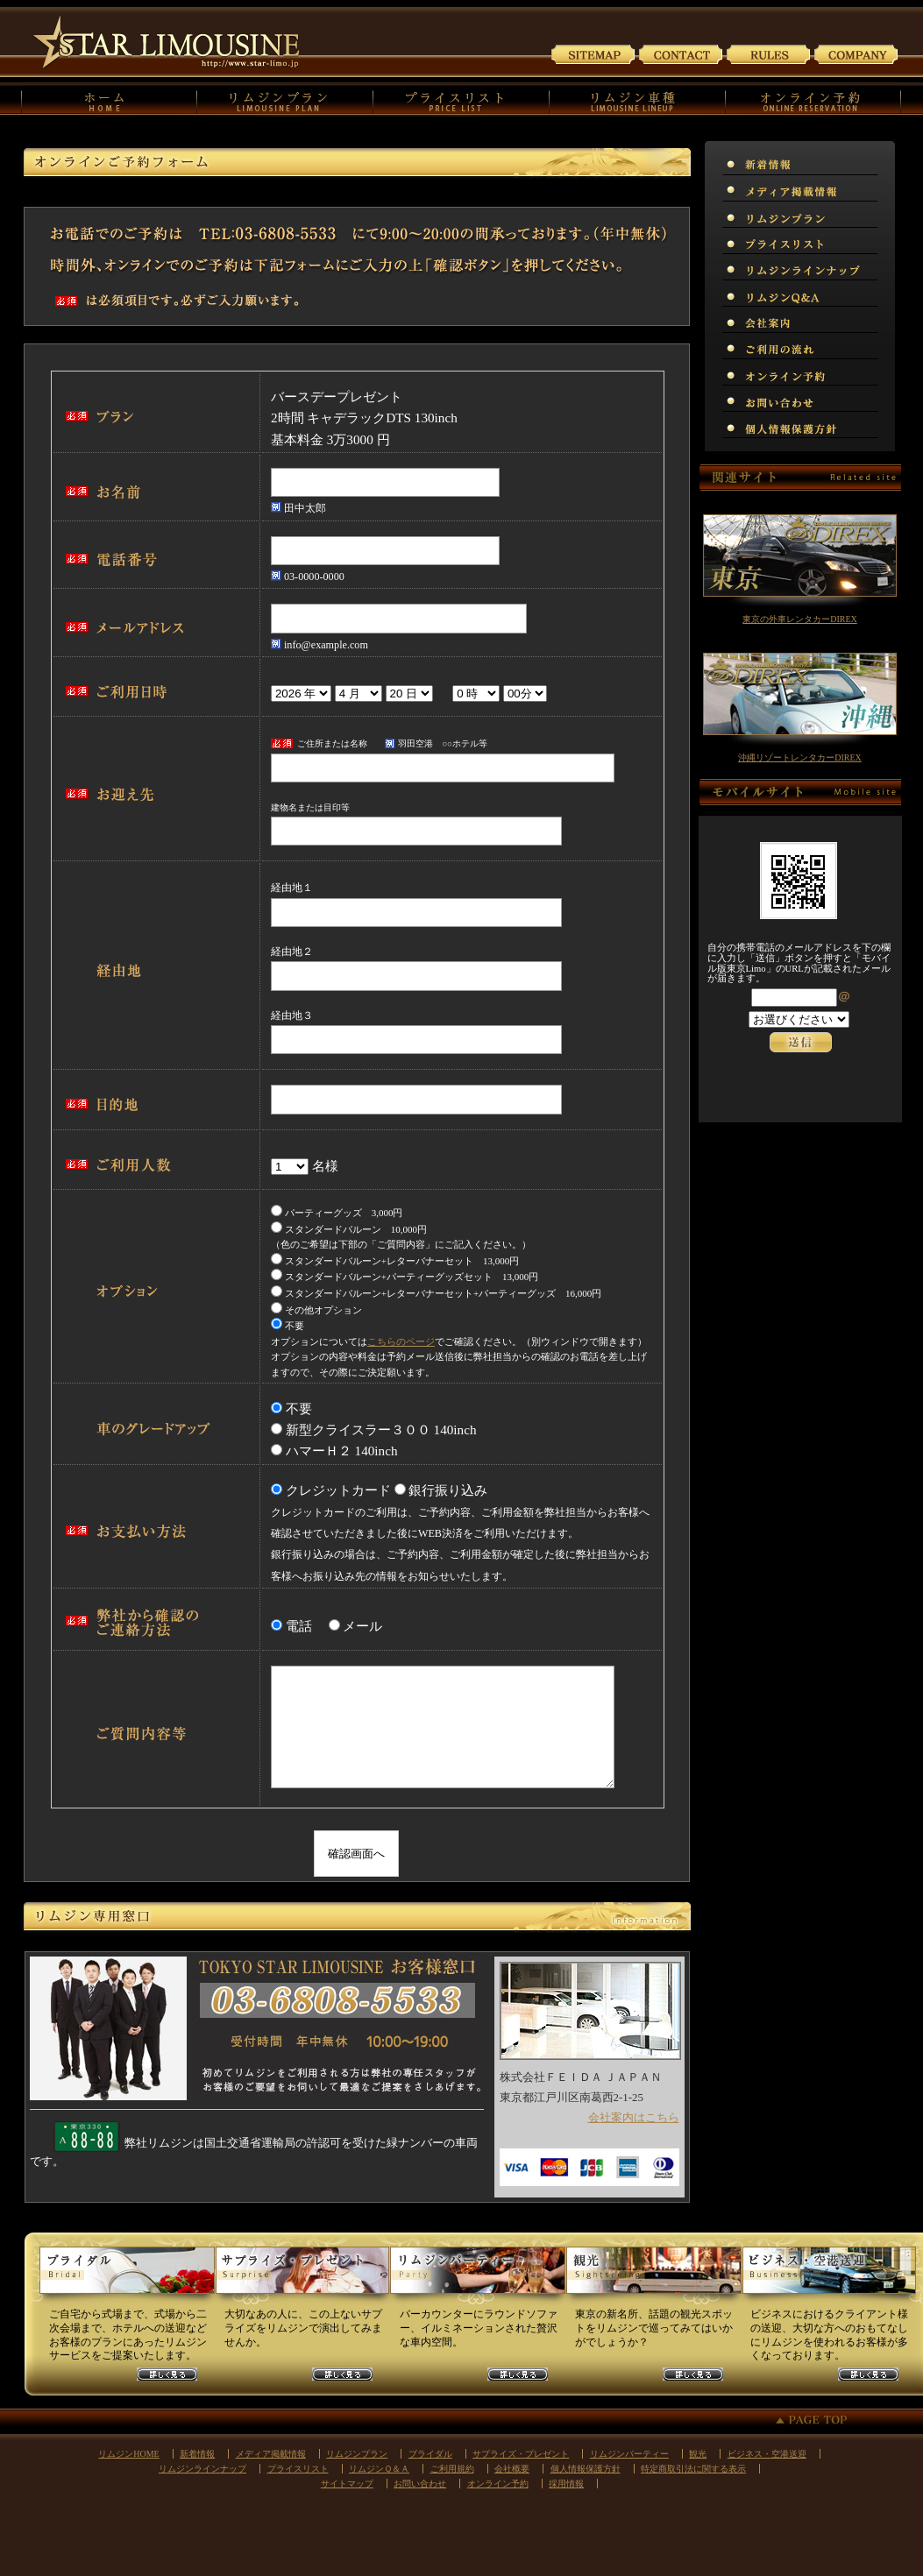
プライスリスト (298, 2468)
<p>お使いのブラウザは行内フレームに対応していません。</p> (800, 1041)
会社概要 (511, 2468)
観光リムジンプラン (653, 2277)
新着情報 (197, 2454)
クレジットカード (338, 1490)
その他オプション (316, 1310)
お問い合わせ (681, 53)
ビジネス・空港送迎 (767, 2454)
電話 (305, 1625)
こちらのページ (401, 1341)
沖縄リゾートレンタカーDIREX (800, 757)
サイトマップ (593, 53)
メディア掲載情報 (271, 2454)
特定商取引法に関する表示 (693, 2468)
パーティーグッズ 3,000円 (337, 1212)
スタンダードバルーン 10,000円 (349, 1229)
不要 (287, 1325)
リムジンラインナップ (202, 2468)
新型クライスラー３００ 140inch (380, 1429)
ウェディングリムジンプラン (127, 2277)
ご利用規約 (769, 53)
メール (362, 1625)
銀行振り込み (447, 1490)
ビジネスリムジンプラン (828, 2277)
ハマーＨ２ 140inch (341, 1450)
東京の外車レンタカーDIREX (799, 619)
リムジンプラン (356, 2454)
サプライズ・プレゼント (520, 2454)
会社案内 (856, 53)
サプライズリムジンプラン (302, 2277)
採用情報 (566, 2483)
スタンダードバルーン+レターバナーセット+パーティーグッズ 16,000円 (436, 1293)
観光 (697, 2454)
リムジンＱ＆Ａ (379, 2468)
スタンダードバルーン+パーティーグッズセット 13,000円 (404, 1276)
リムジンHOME (128, 2454)
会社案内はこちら (633, 2117)
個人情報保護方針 (585, 2468)
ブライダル (430, 2454)
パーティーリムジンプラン (477, 2277)
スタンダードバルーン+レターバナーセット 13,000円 (395, 1261)
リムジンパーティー (629, 2454)
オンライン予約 (498, 2483)
